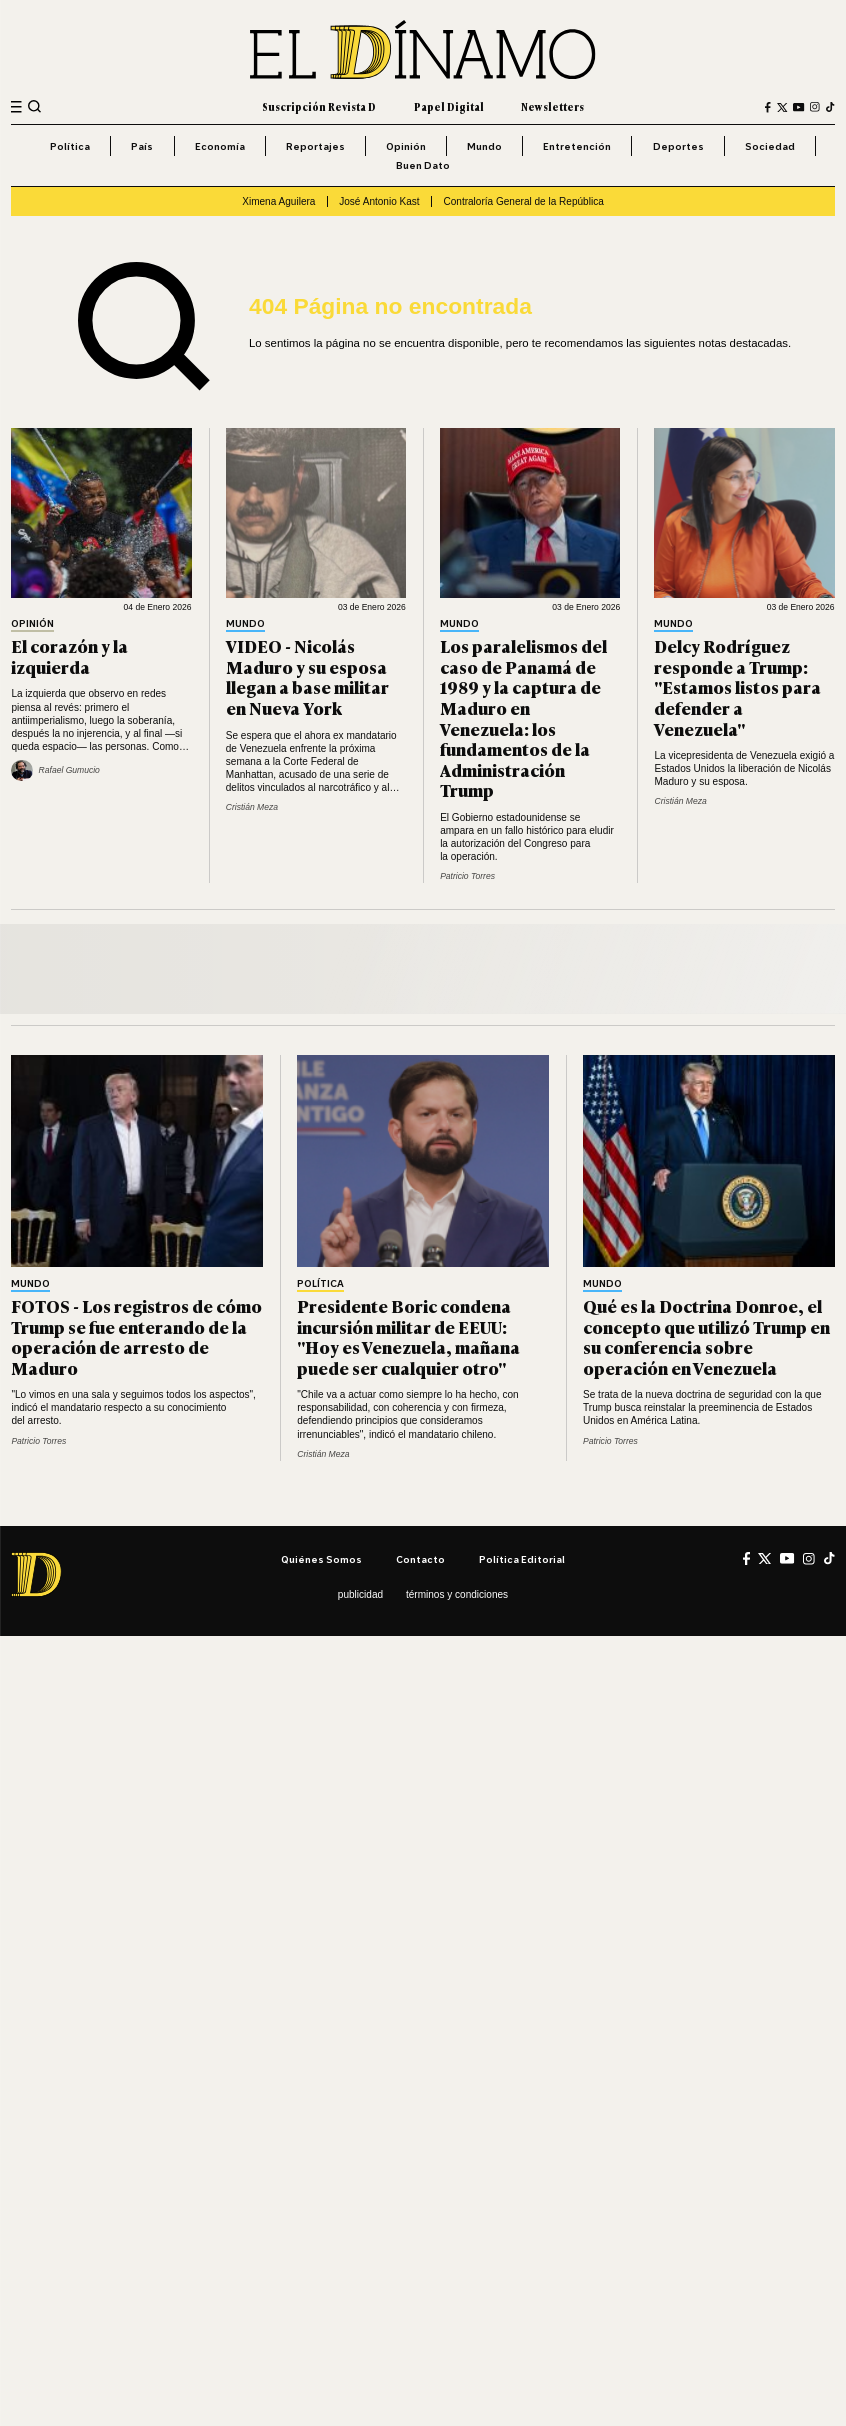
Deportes (678, 146)
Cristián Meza (252, 807)
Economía (220, 146)
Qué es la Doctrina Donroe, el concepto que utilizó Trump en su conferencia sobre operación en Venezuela (706, 1336)
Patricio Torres (467, 876)
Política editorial (522, 1559)
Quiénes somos (321, 1559)
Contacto (420, 1559)
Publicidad (360, 1594)
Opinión (406, 146)
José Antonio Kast (379, 201)
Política (70, 146)
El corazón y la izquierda (69, 656)
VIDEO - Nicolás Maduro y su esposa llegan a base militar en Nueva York (307, 676)
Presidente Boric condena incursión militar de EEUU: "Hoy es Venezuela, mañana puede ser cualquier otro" (408, 1336)
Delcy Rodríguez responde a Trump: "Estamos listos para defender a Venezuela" (737, 686)
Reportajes (315, 146)
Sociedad (770, 146)
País (142, 146)
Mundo (484, 146)
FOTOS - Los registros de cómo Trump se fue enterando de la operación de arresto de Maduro (136, 1336)
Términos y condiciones (457, 1594)
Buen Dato (423, 165)
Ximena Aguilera (278, 201)
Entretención (577, 146)
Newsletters (552, 106)
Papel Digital (449, 106)
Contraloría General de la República (523, 201)
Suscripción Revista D (319, 106)
